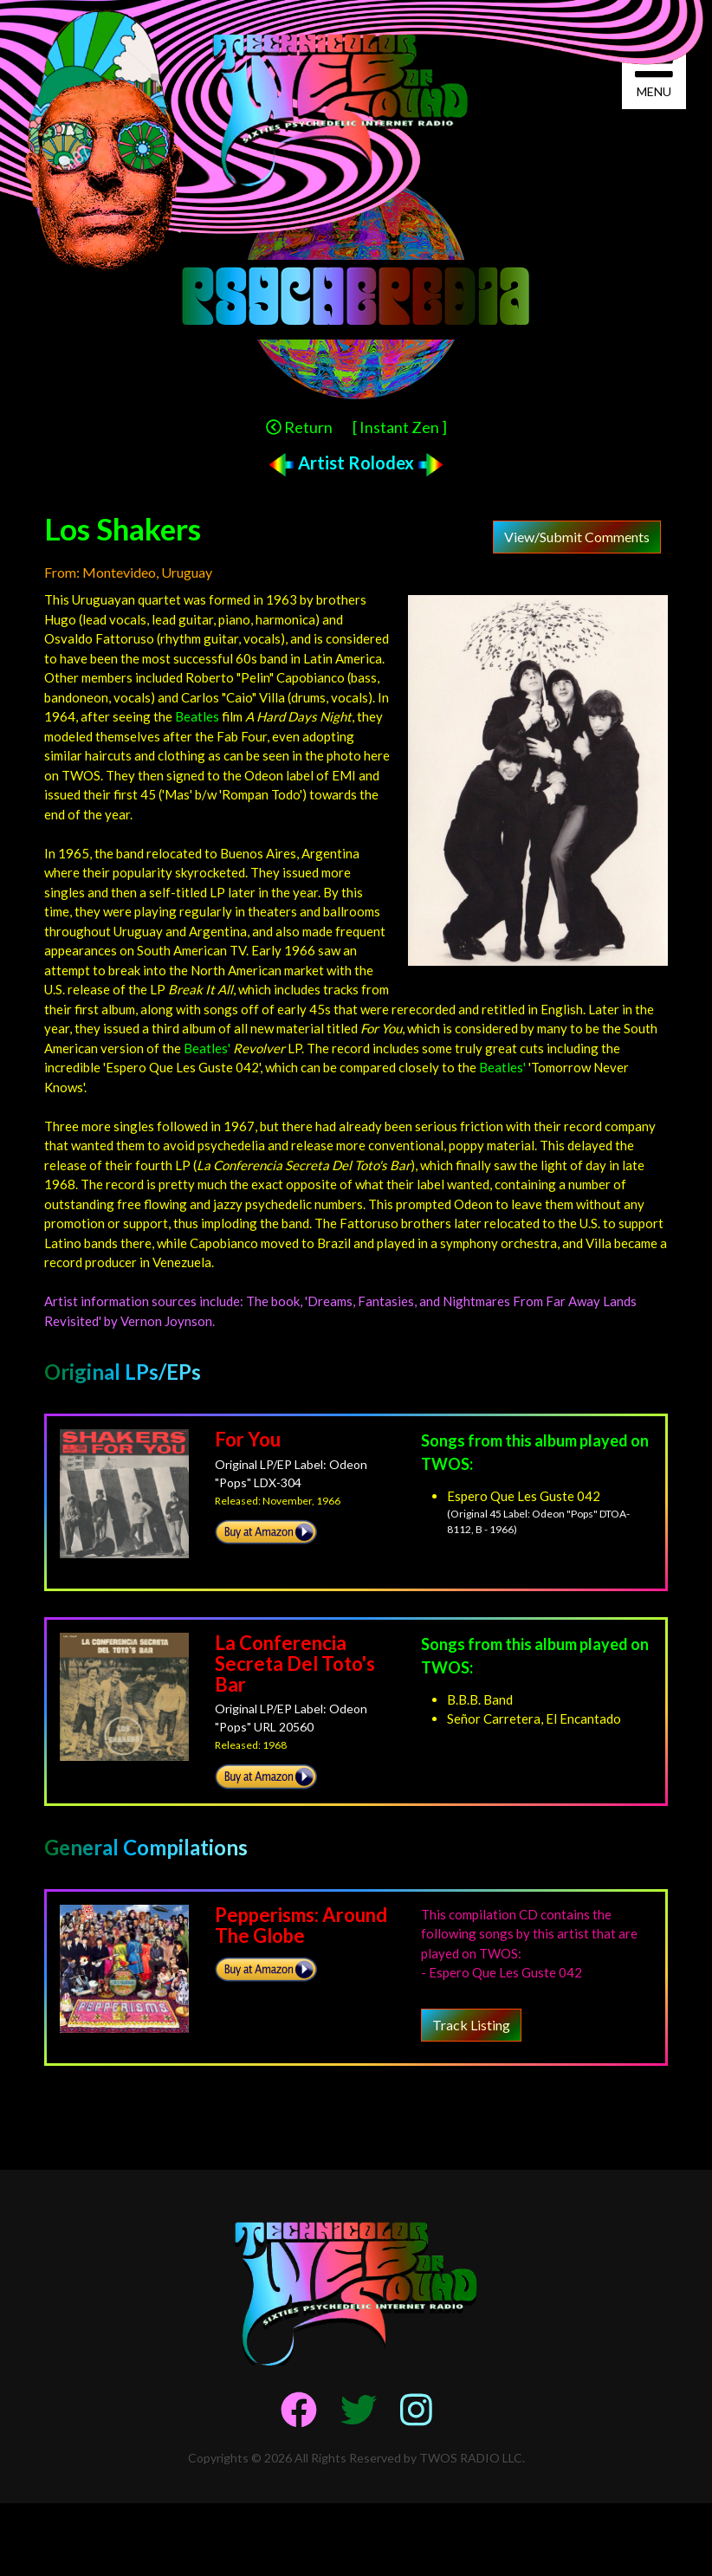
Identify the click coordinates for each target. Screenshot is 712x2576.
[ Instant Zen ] (400, 427)
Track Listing (471, 2024)
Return (299, 427)
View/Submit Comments (577, 536)
